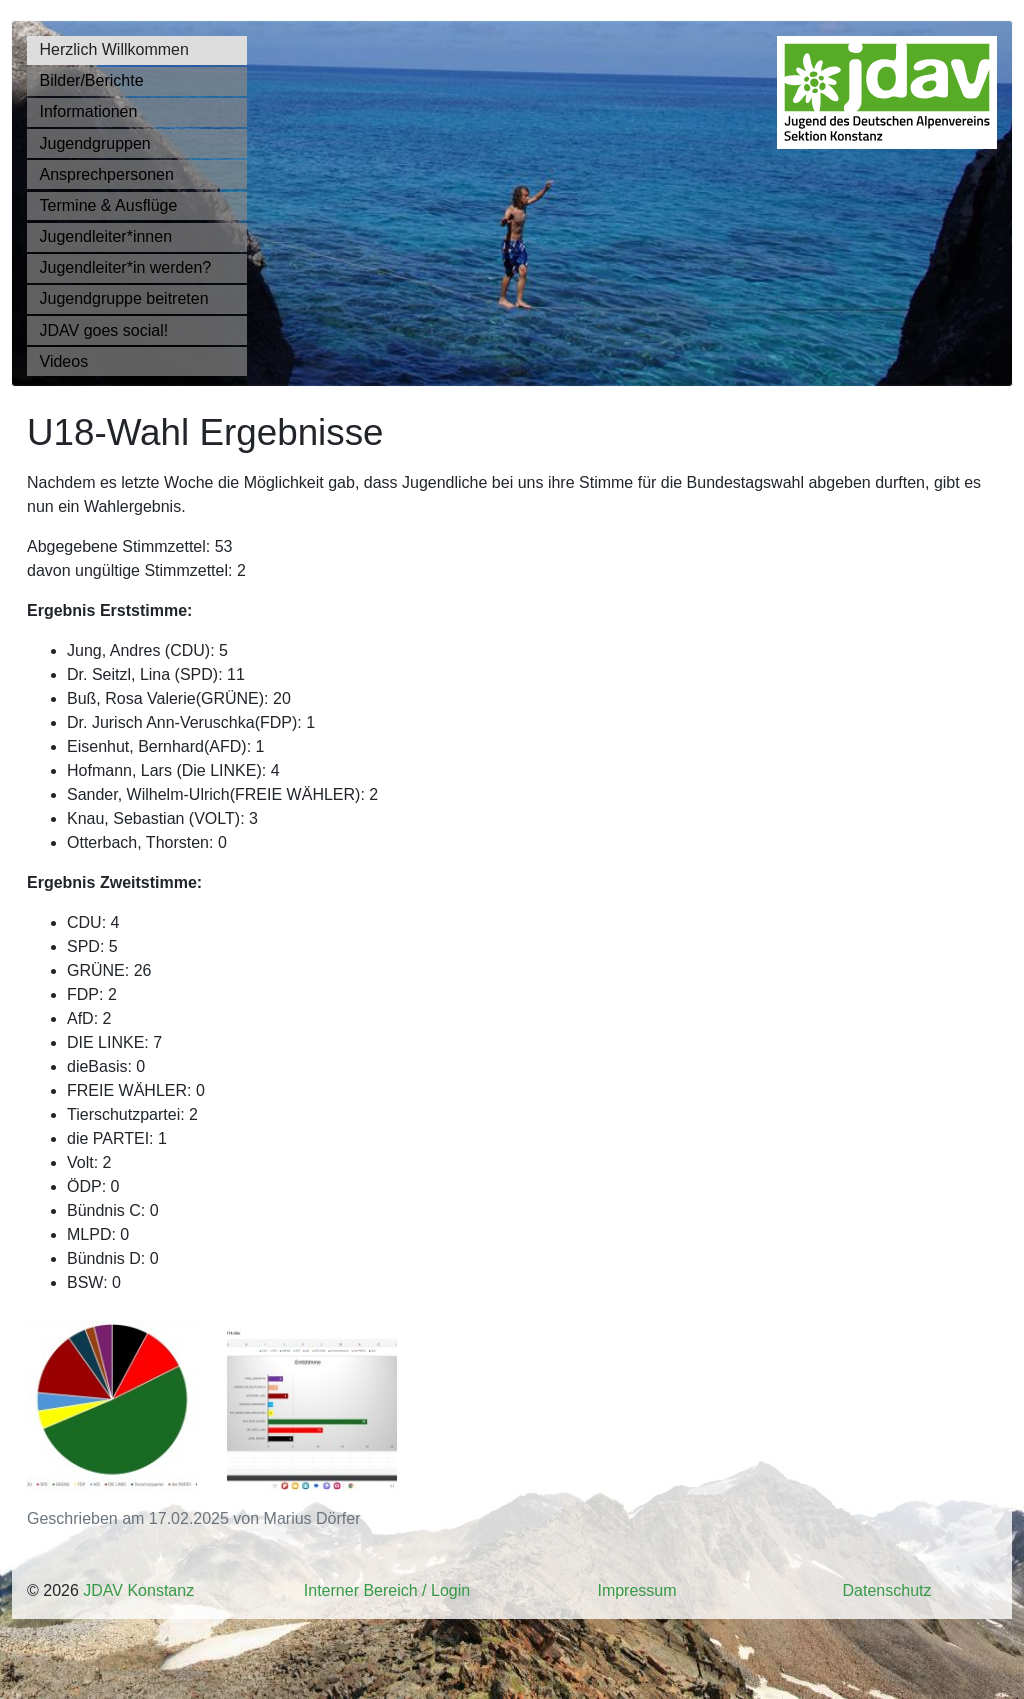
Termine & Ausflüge (109, 205)
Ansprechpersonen (107, 174)
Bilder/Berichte (92, 80)
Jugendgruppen (95, 143)
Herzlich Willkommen (114, 49)
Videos (64, 361)
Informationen (89, 111)
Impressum (636, 1590)
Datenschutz (887, 1590)
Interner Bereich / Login (387, 1590)
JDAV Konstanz (138, 1590)
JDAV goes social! (104, 330)
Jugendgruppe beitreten (124, 298)
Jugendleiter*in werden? (126, 267)
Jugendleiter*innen (106, 236)
